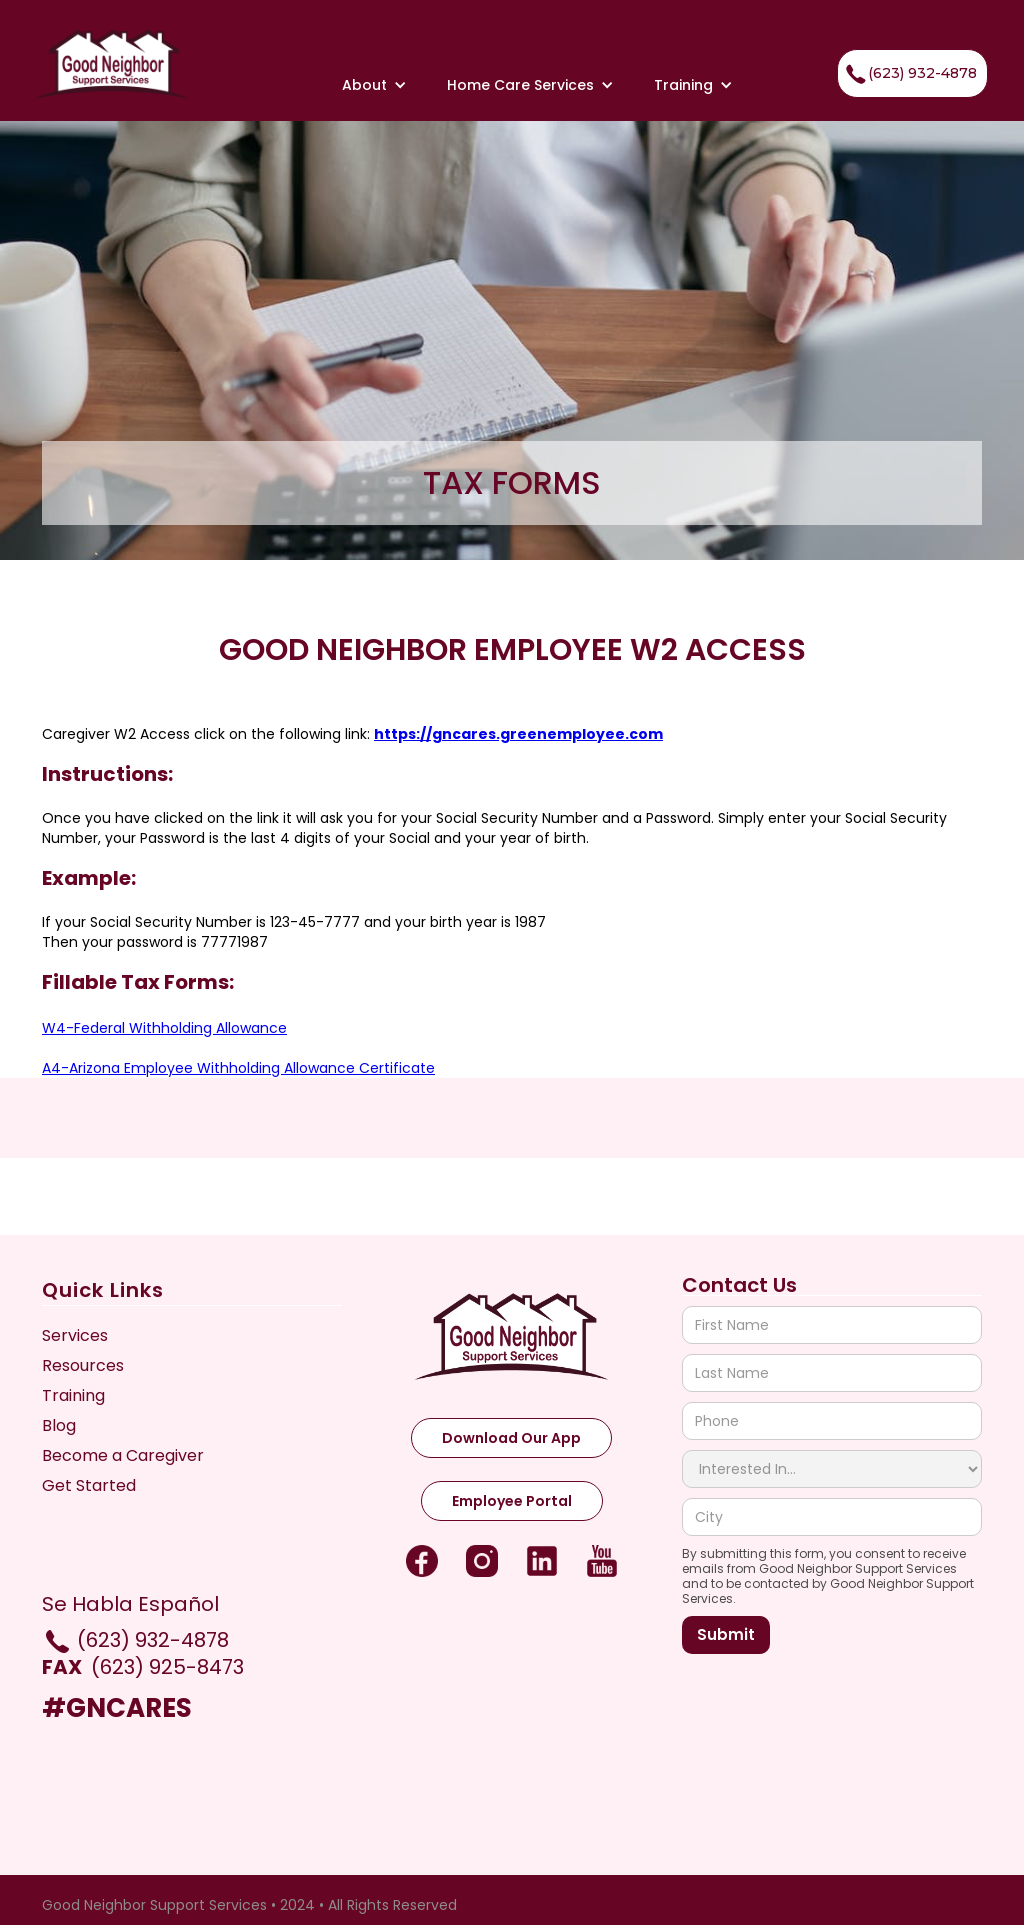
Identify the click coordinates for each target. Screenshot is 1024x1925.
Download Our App (511, 1438)
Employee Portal (512, 1501)
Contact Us (739, 1285)
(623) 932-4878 (910, 74)
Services (75, 1336)
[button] (374, 85)
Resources (83, 1366)
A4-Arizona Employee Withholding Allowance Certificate (238, 1068)
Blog (59, 1426)
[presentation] (834, 1703)
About (364, 85)
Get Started (89, 1486)
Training (683, 85)
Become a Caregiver (123, 1456)
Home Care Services (520, 85)
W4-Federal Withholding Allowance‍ (164, 1028)
